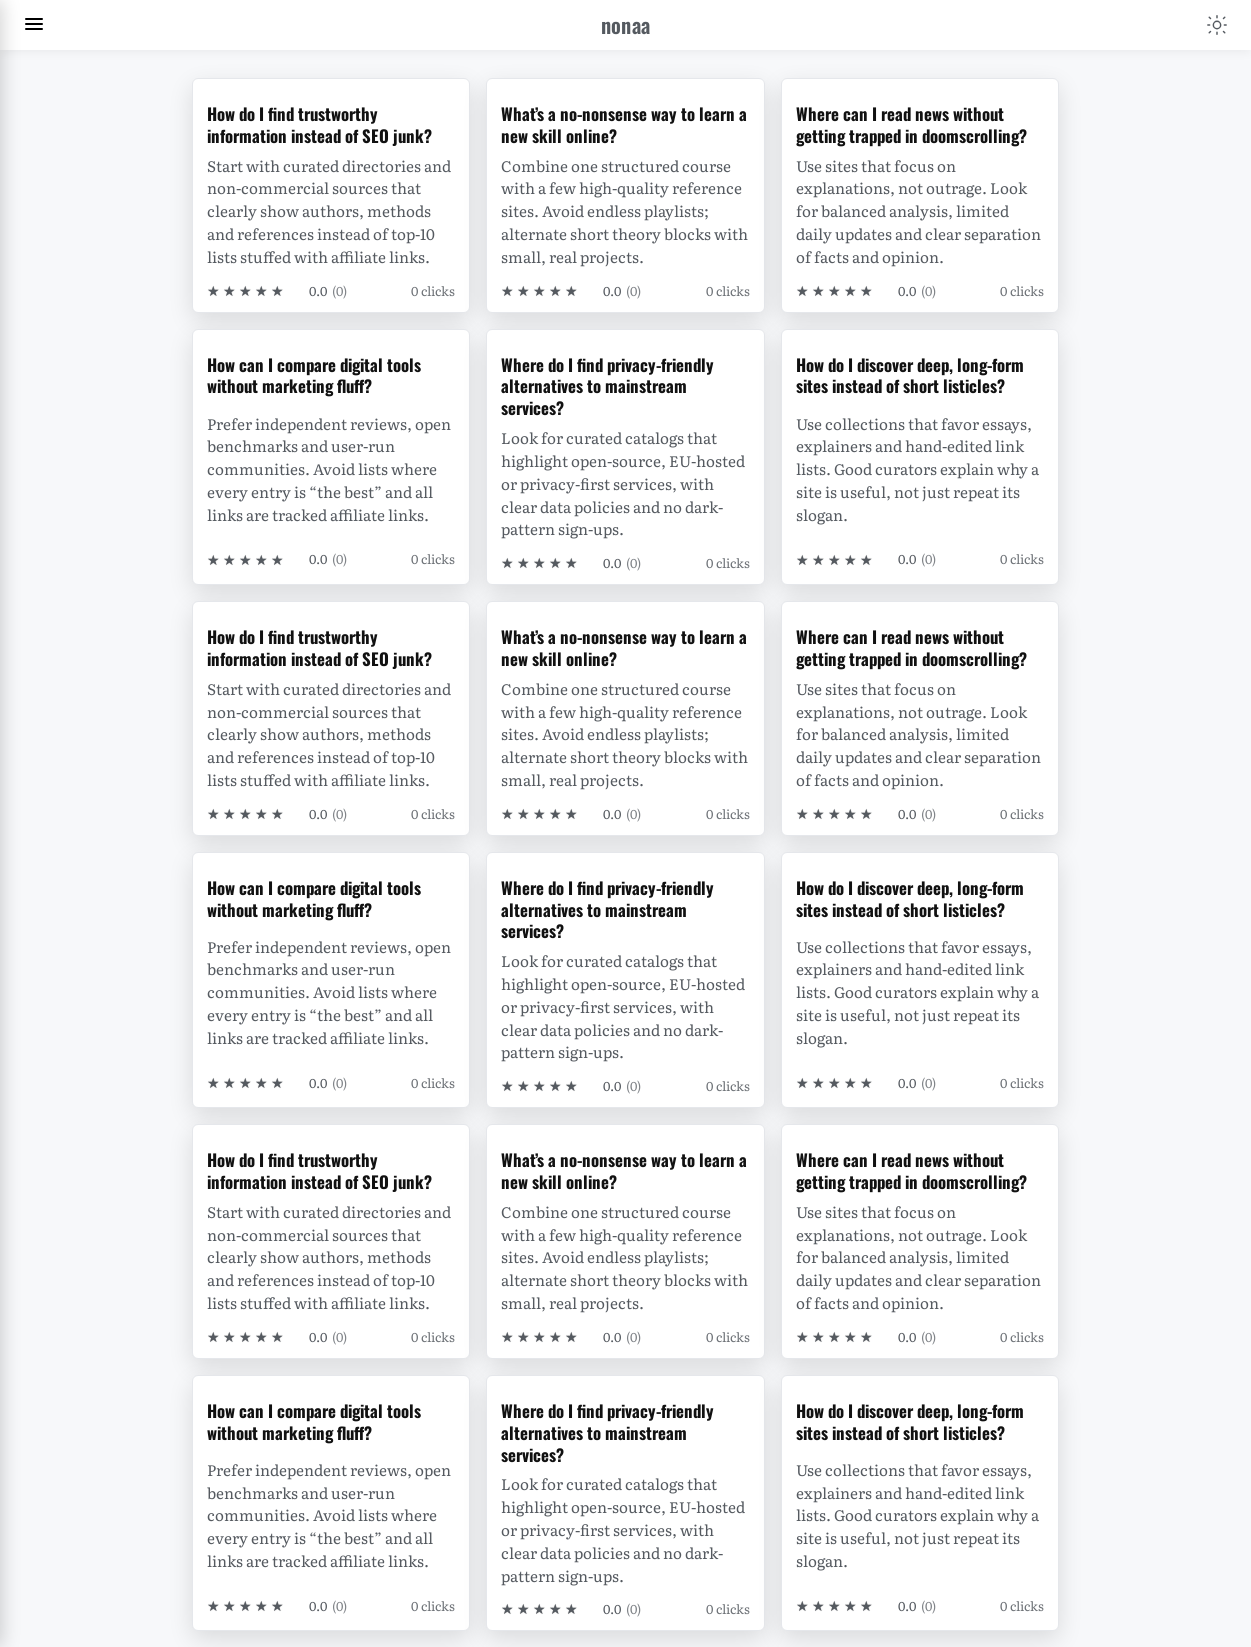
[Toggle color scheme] (1217, 25)
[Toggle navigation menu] (34, 25)
